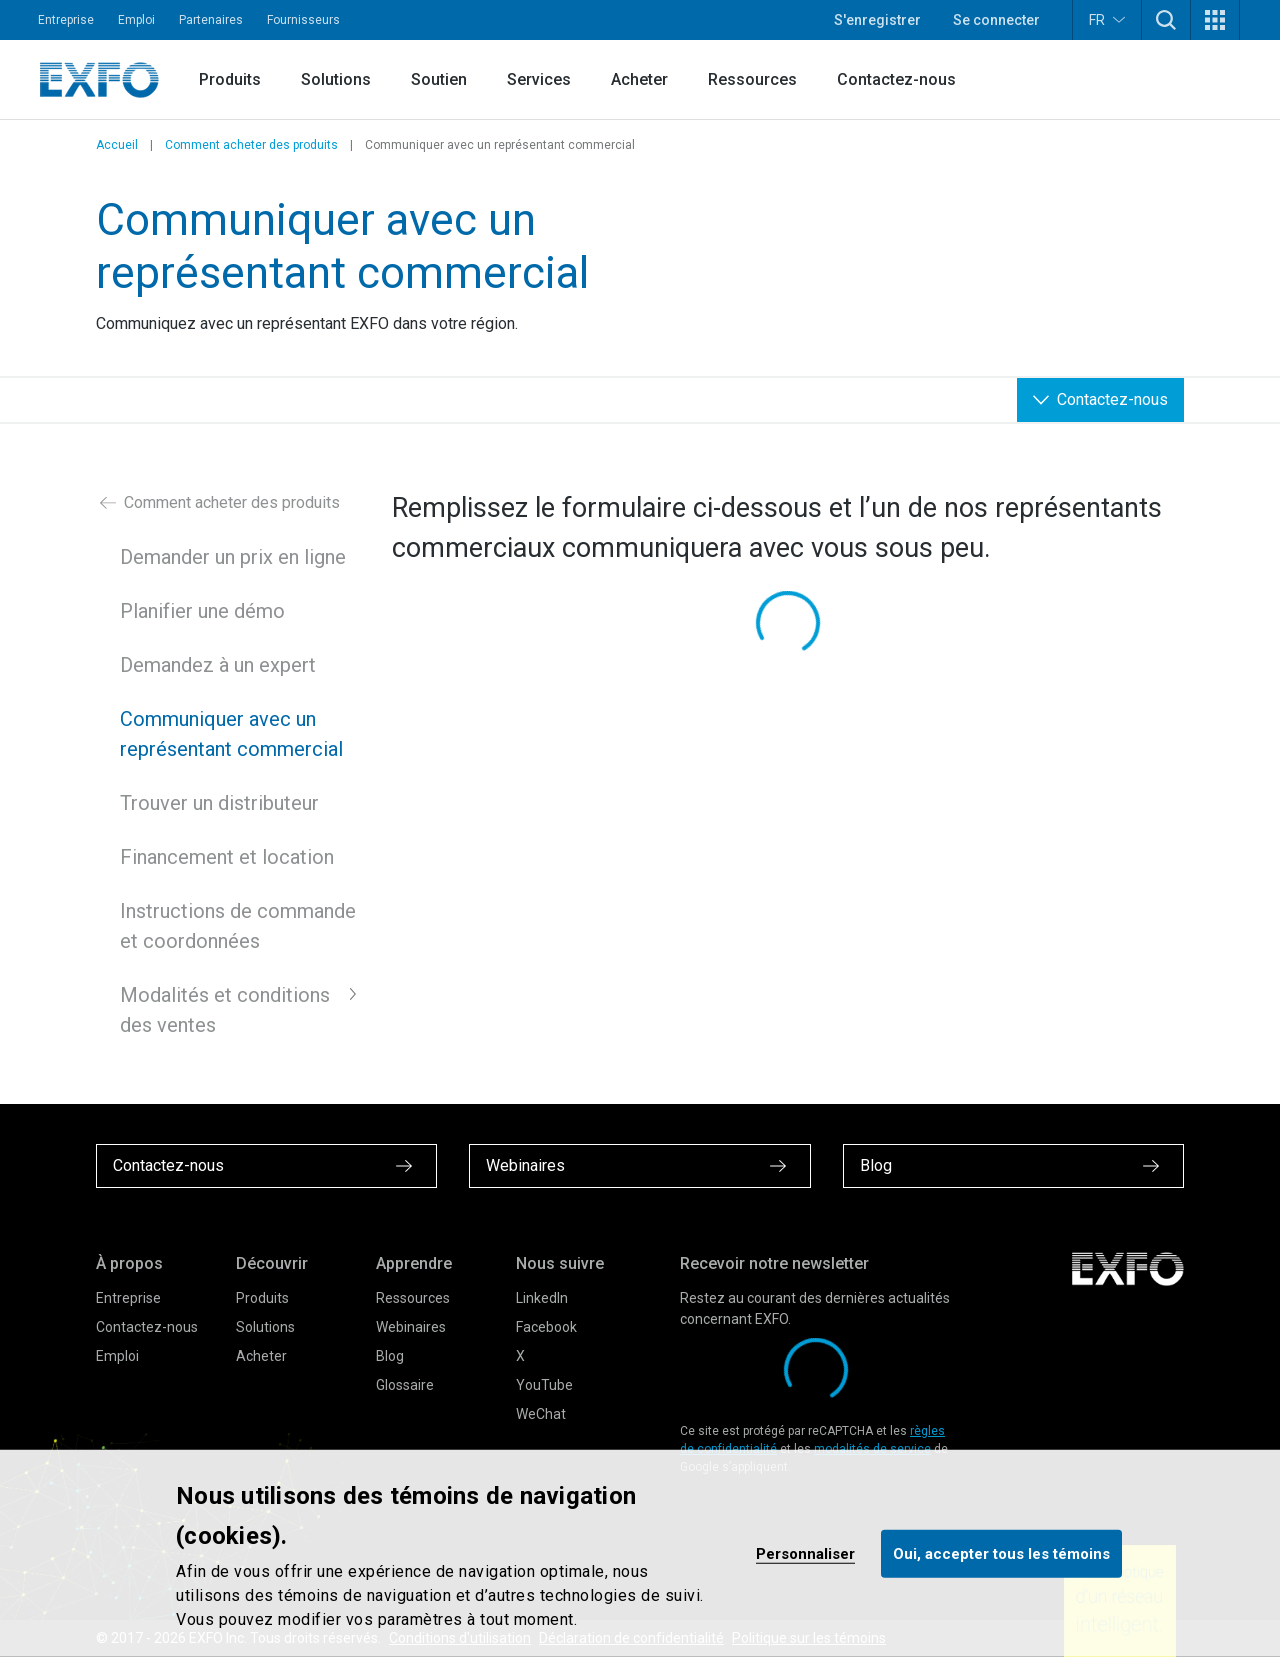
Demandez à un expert (218, 665)
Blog (390, 1356)
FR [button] (1107, 19)
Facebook (546, 1327)
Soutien (439, 79)
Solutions (336, 79)
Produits (230, 79)
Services (539, 79)
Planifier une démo (202, 611)
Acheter (639, 79)
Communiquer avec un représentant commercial (231, 734)
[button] (1166, 20)
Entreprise (66, 20)
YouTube (544, 1385)
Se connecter (996, 20)
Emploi (136, 20)
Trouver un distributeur (219, 803)
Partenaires (211, 20)
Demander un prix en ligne (233, 557)
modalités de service (872, 1449)
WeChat (541, 1414)
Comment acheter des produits (251, 145)
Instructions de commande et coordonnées (238, 926)
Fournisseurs (303, 20)
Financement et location (227, 857)
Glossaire (405, 1385)
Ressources (752, 79)
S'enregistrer (877, 20)
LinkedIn (542, 1298)
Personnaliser (805, 1553)
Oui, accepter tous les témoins (1001, 1553)
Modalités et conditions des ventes (225, 1010)
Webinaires (411, 1327)
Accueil (117, 145)
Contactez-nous (896, 79)
